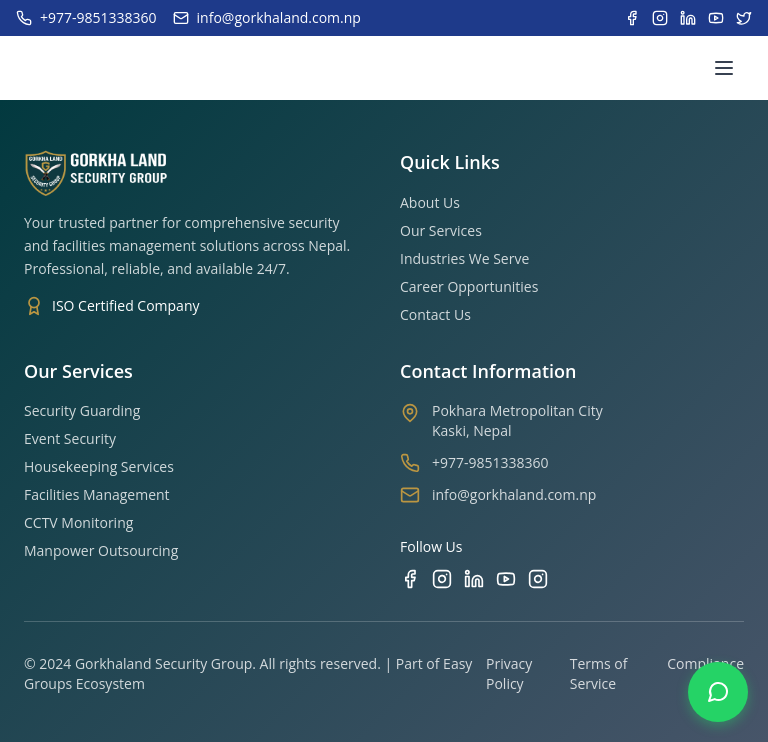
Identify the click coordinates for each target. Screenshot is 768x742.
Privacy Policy (509, 673)
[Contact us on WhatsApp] (718, 692)
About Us (430, 202)
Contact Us (435, 314)
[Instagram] (442, 579)
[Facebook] (410, 579)
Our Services (441, 230)
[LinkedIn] (474, 579)
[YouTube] (506, 579)
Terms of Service (599, 673)
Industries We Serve (464, 258)
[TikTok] (538, 579)
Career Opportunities (469, 286)
